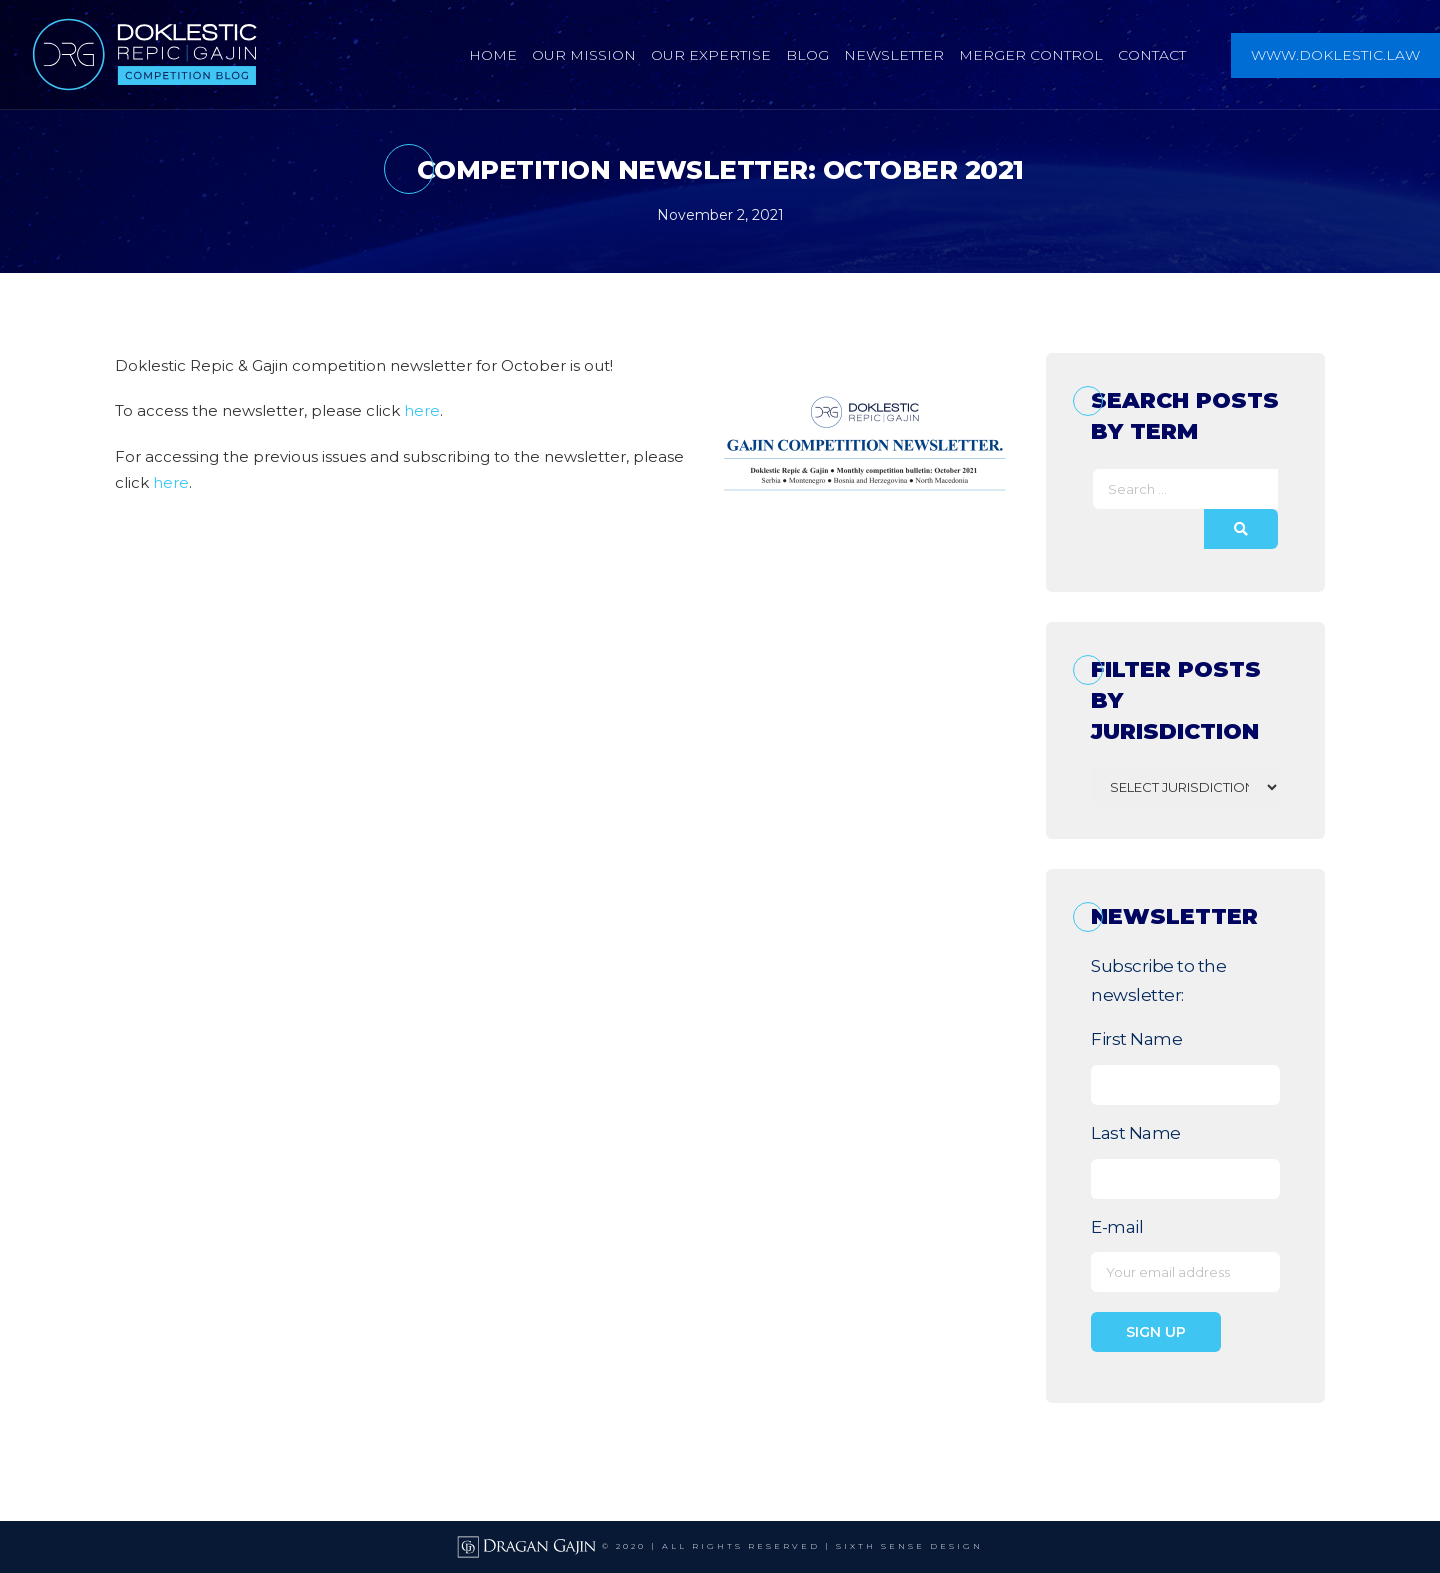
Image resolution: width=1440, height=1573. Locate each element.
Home (493, 55)
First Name (1136, 1039)
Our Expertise (711, 55)
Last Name (1136, 1133)
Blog (807, 55)
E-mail (1117, 1227)
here (422, 410)
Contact (1152, 55)
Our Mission (584, 55)
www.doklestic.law (1335, 55)
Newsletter (894, 55)
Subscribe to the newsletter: (1158, 981)
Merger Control (1031, 55)
